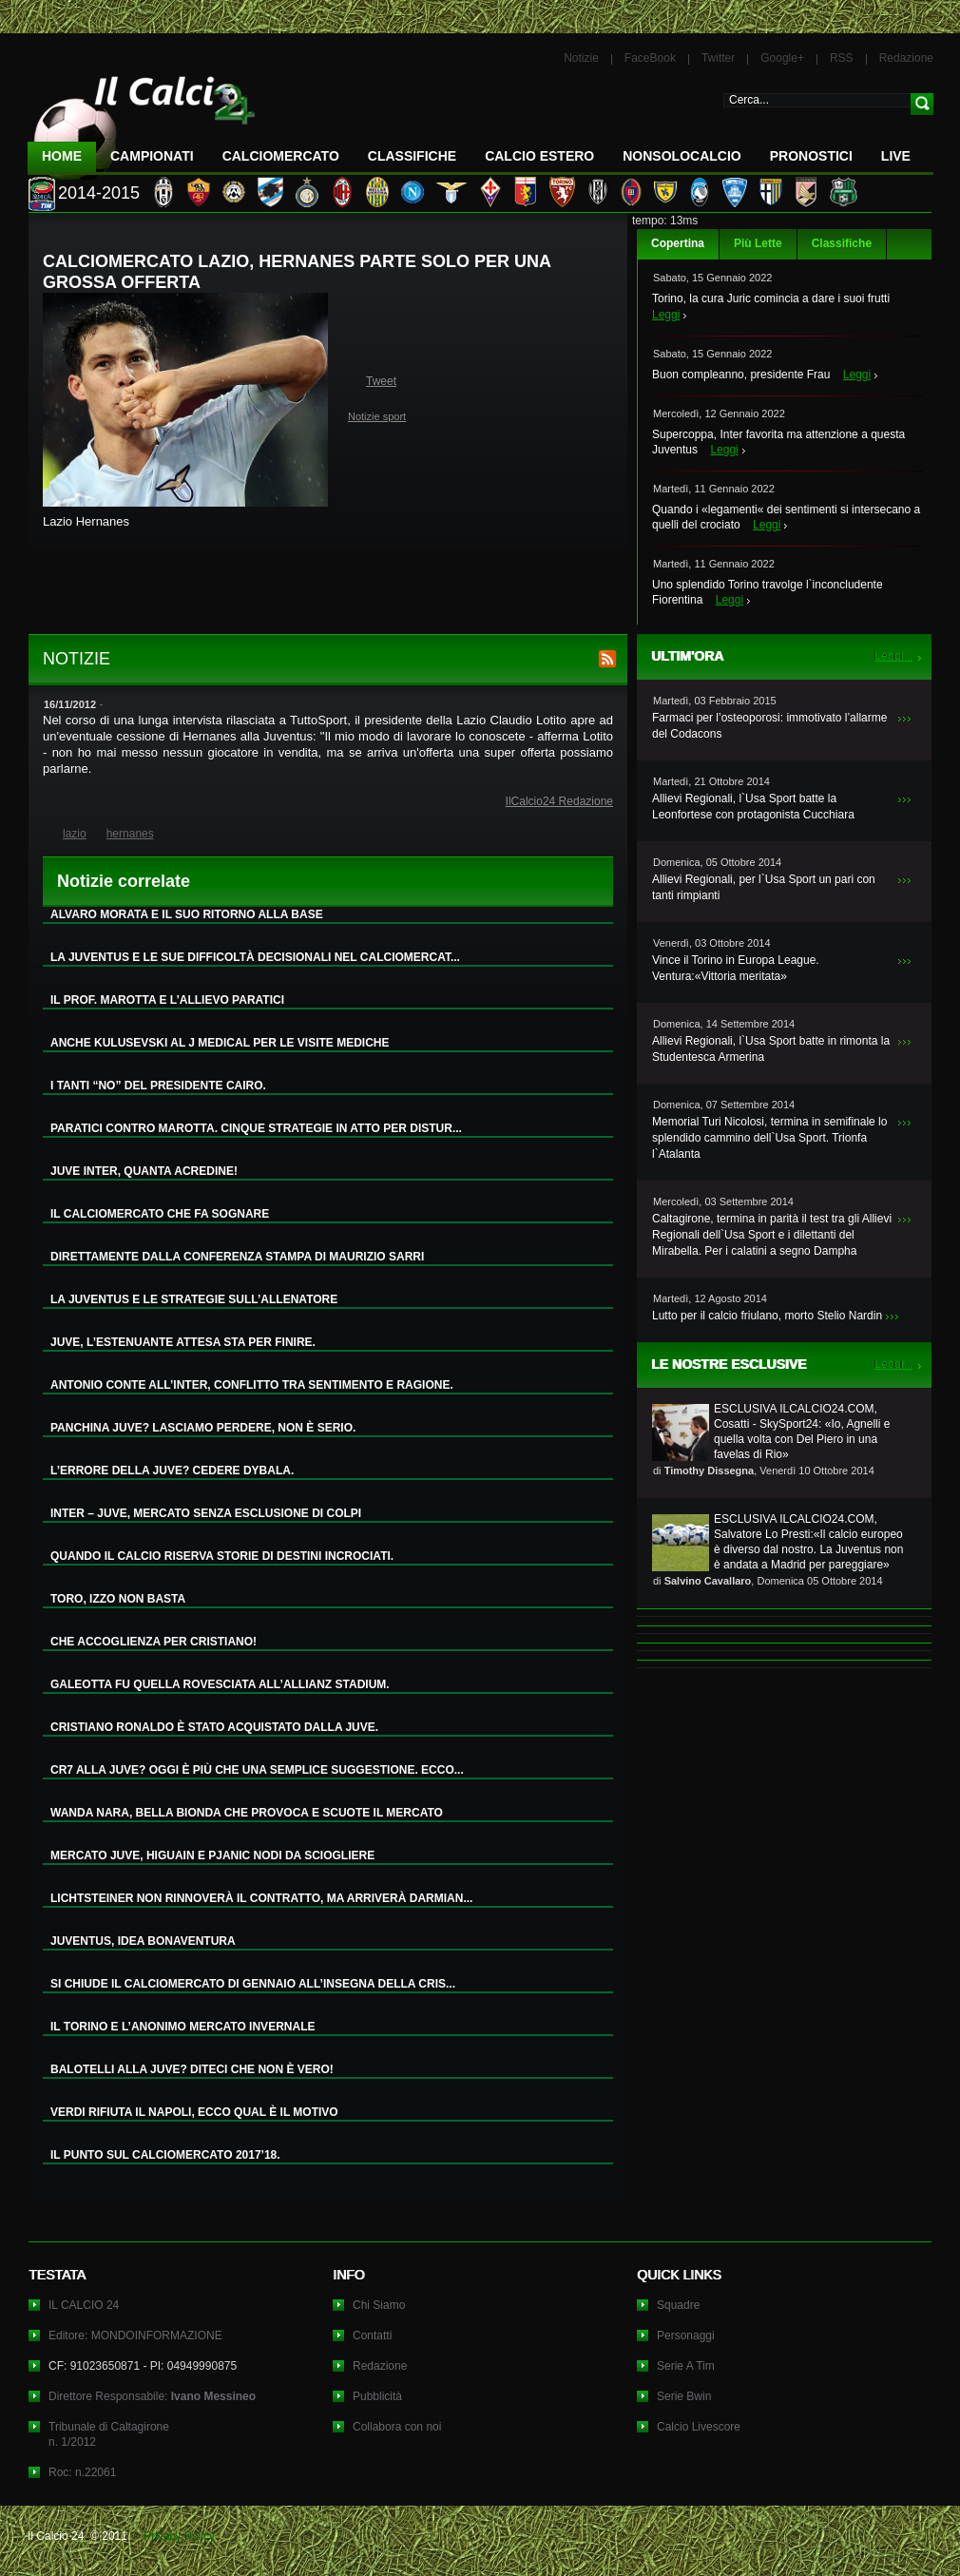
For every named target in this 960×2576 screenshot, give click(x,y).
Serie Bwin (684, 2396)
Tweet (381, 381)
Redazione (906, 58)
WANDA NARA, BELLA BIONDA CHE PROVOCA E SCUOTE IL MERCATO (246, 1812)
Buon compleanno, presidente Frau (741, 374)
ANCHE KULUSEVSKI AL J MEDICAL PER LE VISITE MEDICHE (220, 1042)
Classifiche (842, 243)
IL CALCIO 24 (83, 2305)
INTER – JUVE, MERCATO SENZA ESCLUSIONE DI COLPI (205, 1513)
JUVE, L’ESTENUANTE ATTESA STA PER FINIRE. (183, 1342)
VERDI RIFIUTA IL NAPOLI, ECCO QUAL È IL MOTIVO (194, 2112)
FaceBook (650, 58)
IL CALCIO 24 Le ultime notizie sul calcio (142, 120)
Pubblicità (377, 2396)
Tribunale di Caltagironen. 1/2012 (108, 2434)
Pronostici (811, 155)
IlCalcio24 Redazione (559, 801)
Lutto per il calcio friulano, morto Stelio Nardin (767, 1315)
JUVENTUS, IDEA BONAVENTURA (143, 1941)
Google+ (782, 58)
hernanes (130, 833)
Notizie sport (377, 416)
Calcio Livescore (698, 2426)
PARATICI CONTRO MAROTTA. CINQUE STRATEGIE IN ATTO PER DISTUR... (256, 1128)
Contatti (372, 2335)
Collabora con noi (397, 2426)
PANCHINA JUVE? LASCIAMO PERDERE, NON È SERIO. (202, 1427)
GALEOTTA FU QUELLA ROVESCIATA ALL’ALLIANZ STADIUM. (220, 1684)
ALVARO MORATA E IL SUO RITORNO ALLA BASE (186, 914)
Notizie (581, 58)
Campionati (152, 155)
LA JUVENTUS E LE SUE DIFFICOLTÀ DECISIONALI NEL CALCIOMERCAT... (255, 957)
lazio (74, 833)
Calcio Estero (539, 155)
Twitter (718, 58)
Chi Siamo (379, 2305)
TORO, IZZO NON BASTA (117, 1598)
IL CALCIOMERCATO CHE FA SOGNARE (159, 1214)
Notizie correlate (123, 881)
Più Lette (758, 243)
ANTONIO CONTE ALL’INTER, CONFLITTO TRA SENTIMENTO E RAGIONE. (251, 1385)
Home (62, 155)
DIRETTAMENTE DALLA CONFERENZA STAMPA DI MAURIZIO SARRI (237, 1256)
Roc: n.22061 (82, 2472)
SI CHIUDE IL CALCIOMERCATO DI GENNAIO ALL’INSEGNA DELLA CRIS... (252, 1983)
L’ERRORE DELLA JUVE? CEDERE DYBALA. (172, 1470)
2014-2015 (99, 192)
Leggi (666, 314)
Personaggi (686, 2335)
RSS (842, 58)
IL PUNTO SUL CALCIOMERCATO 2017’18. (165, 2155)
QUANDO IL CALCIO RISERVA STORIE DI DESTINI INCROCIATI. (222, 1556)
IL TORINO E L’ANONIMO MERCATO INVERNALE (182, 2026)
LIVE (896, 155)
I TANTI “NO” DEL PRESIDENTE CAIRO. (158, 1085)
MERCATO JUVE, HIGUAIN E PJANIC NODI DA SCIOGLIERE (212, 1855)
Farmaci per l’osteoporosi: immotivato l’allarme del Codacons (769, 725)
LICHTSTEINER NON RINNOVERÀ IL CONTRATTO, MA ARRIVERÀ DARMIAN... (261, 1898)
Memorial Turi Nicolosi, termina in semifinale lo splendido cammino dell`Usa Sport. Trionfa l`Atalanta (769, 1138)
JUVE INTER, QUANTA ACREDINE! (144, 1171)
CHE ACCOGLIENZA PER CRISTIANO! (153, 1641)
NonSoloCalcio (681, 155)
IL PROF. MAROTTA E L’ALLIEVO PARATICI (167, 1000)
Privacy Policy (179, 2536)
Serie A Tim (686, 2366)
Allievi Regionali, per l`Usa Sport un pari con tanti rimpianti (763, 887)
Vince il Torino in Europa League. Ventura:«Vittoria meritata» (735, 968)
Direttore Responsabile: (152, 2396)
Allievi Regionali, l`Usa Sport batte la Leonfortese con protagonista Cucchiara (753, 806)
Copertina (677, 243)
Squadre (678, 2305)
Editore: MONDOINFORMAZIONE (135, 2335)
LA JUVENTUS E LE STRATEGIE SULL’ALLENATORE (193, 1299)
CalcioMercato (280, 155)
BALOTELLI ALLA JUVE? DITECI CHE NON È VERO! (192, 2069)
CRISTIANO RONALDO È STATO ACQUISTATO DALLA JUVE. (214, 1727)
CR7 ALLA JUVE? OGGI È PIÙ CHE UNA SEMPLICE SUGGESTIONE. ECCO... (257, 1770)
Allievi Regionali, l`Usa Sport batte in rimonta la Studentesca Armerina (771, 1049)
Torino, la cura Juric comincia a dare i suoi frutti (771, 298)
